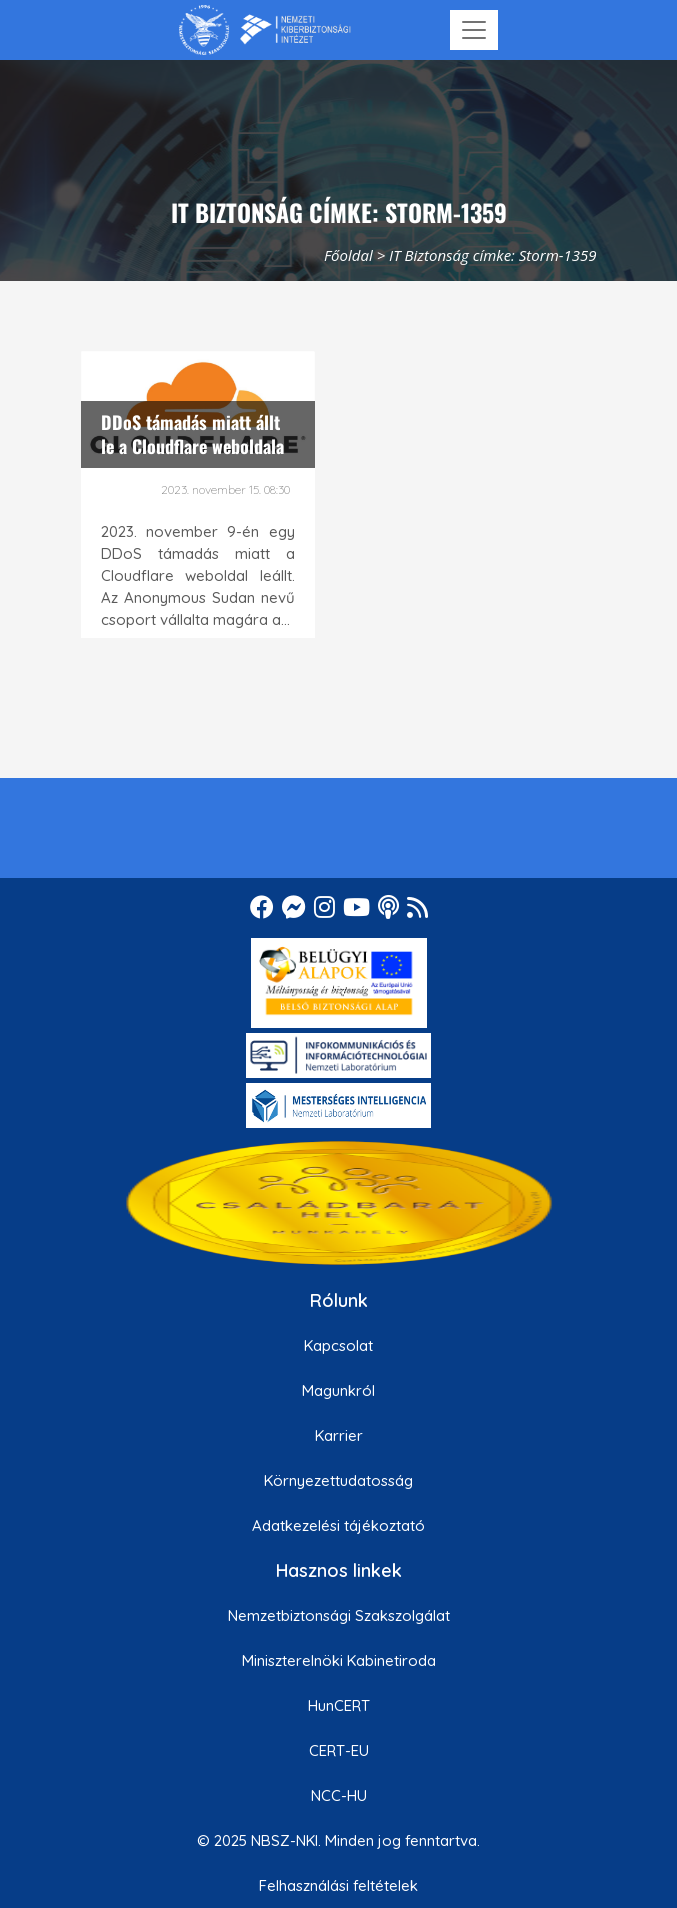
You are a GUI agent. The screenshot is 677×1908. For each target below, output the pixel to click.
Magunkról (338, 1390)
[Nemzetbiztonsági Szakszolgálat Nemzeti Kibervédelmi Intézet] (264, 30)
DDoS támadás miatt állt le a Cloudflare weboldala (192, 433)
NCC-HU (339, 1795)
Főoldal (348, 255)
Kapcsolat (338, 1345)
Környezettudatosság (338, 1480)
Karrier (339, 1435)
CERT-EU (339, 1750)
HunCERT (339, 1705)
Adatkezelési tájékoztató (338, 1525)
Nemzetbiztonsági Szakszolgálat (339, 1615)
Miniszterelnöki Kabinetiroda (339, 1660)
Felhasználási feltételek (338, 1885)
